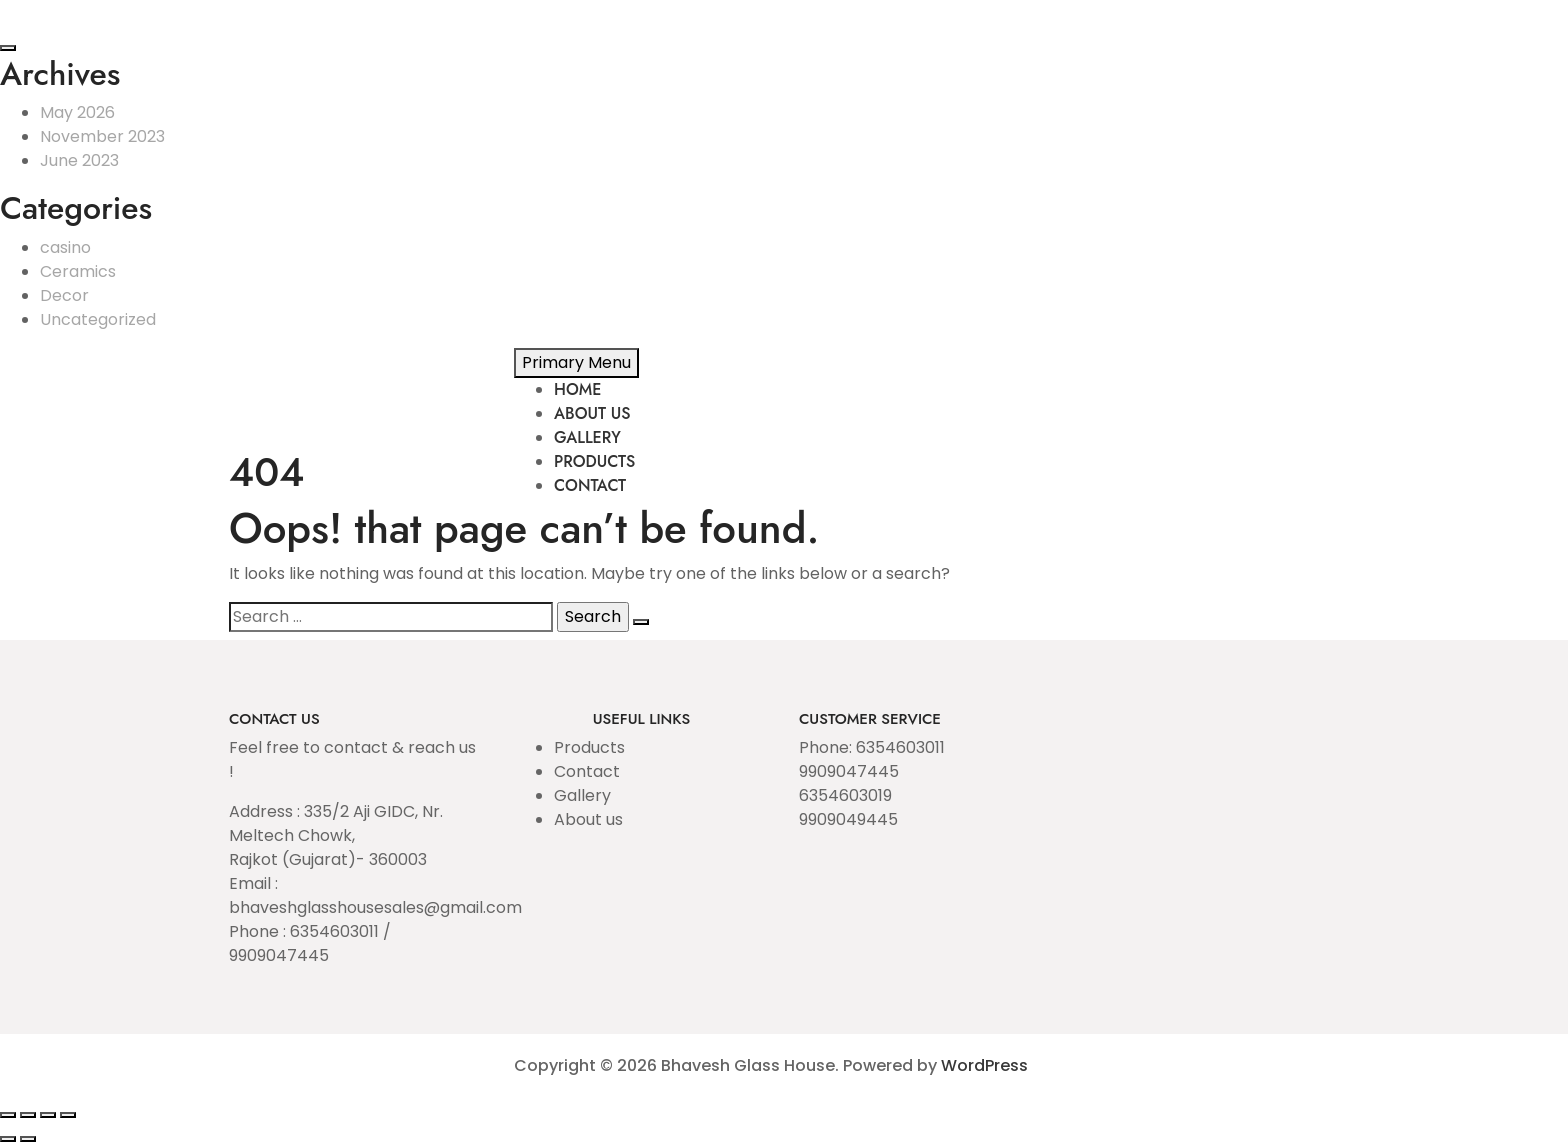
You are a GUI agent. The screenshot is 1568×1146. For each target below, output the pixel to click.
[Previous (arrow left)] (8, 1139)
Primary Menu (576, 362)
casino (65, 247)
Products (589, 747)
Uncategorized (98, 319)
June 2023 (79, 160)
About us (588, 819)
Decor (64, 295)
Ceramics (78, 271)
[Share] (48, 1115)
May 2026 (77, 112)
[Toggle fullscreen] (28, 1115)
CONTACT (590, 485)
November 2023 (102, 136)
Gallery (582, 795)
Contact (587, 771)
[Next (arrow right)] (28, 1139)
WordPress (984, 1065)
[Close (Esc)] (68, 1115)
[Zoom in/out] (8, 1115)
